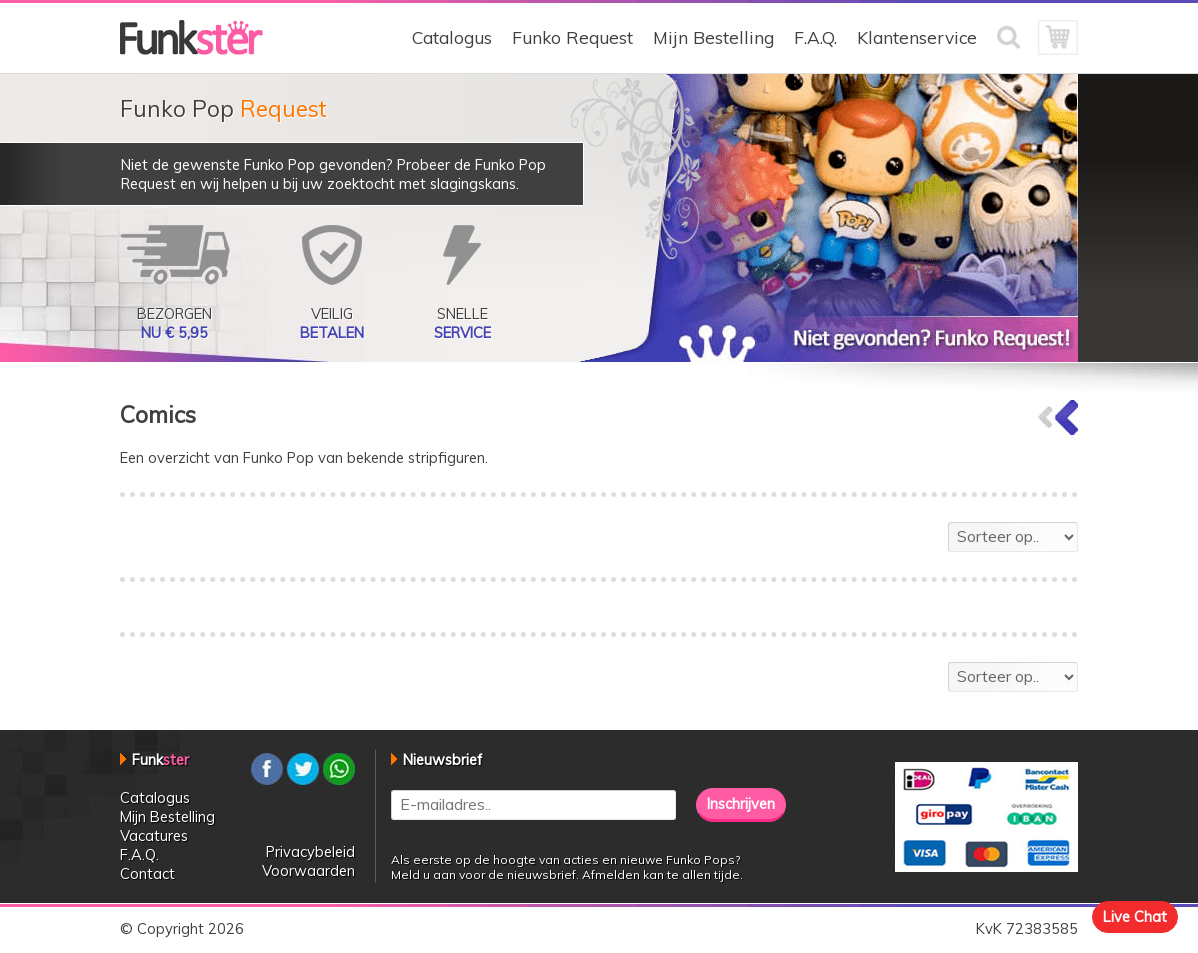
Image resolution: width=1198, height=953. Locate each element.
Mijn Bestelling (713, 37)
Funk (160, 759)
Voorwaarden (308, 870)
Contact (147, 873)
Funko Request (572, 37)
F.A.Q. (815, 37)
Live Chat (1135, 916)
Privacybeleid (310, 851)
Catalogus (452, 37)
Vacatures (154, 835)
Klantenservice (917, 37)
